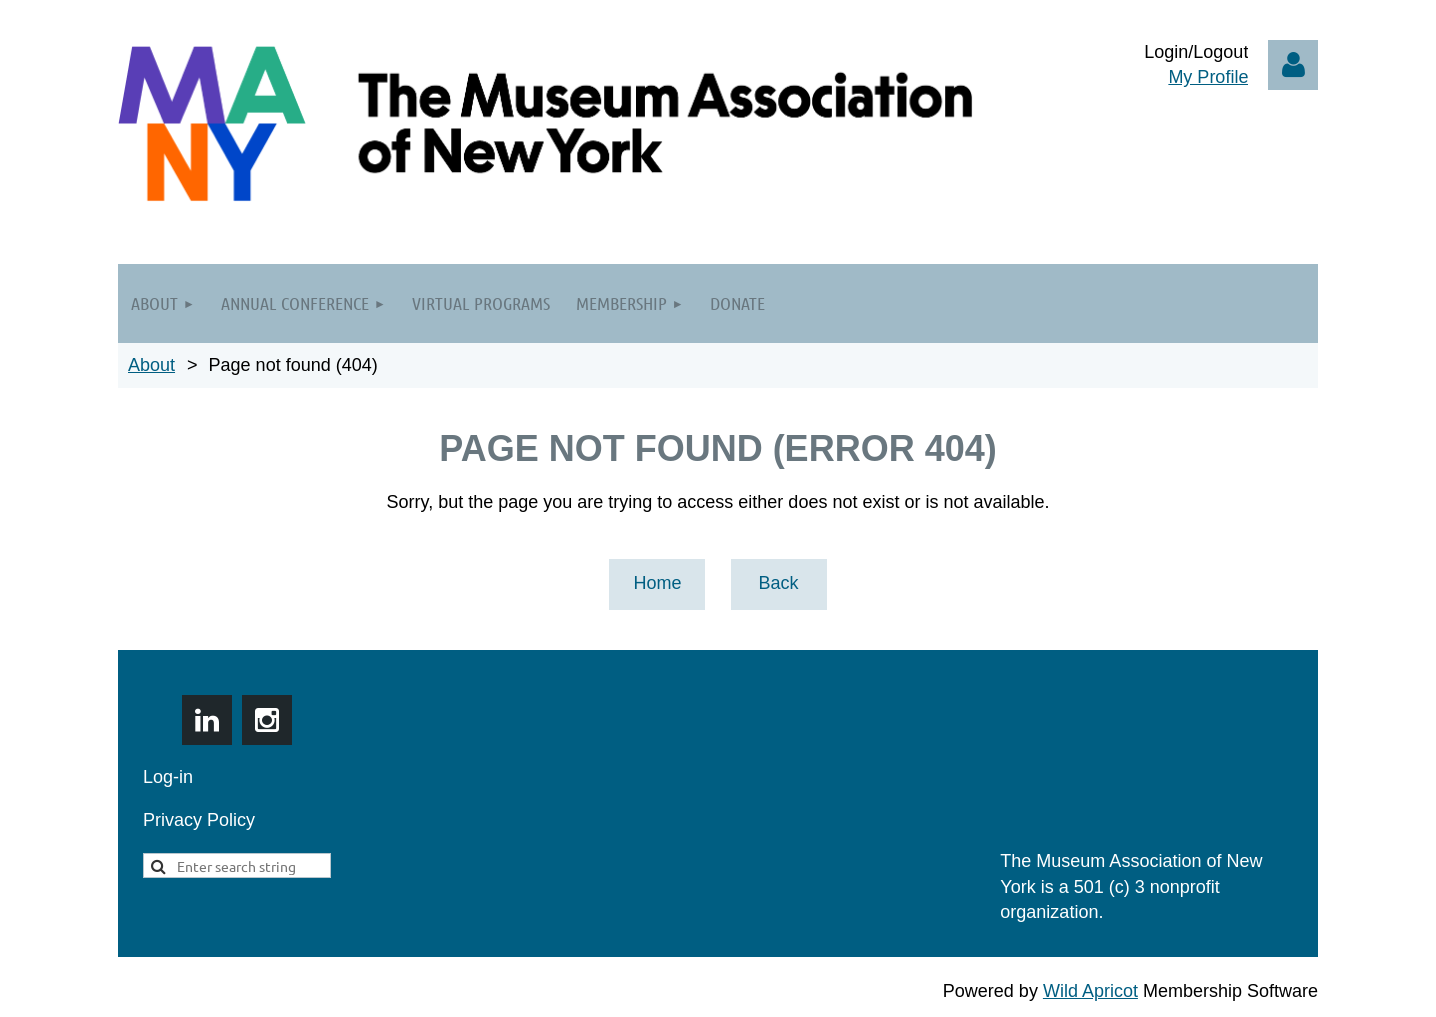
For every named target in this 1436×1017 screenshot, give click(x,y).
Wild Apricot (1090, 991)
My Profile (1208, 77)
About (151, 365)
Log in (1293, 65)
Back (778, 583)
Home (657, 583)
